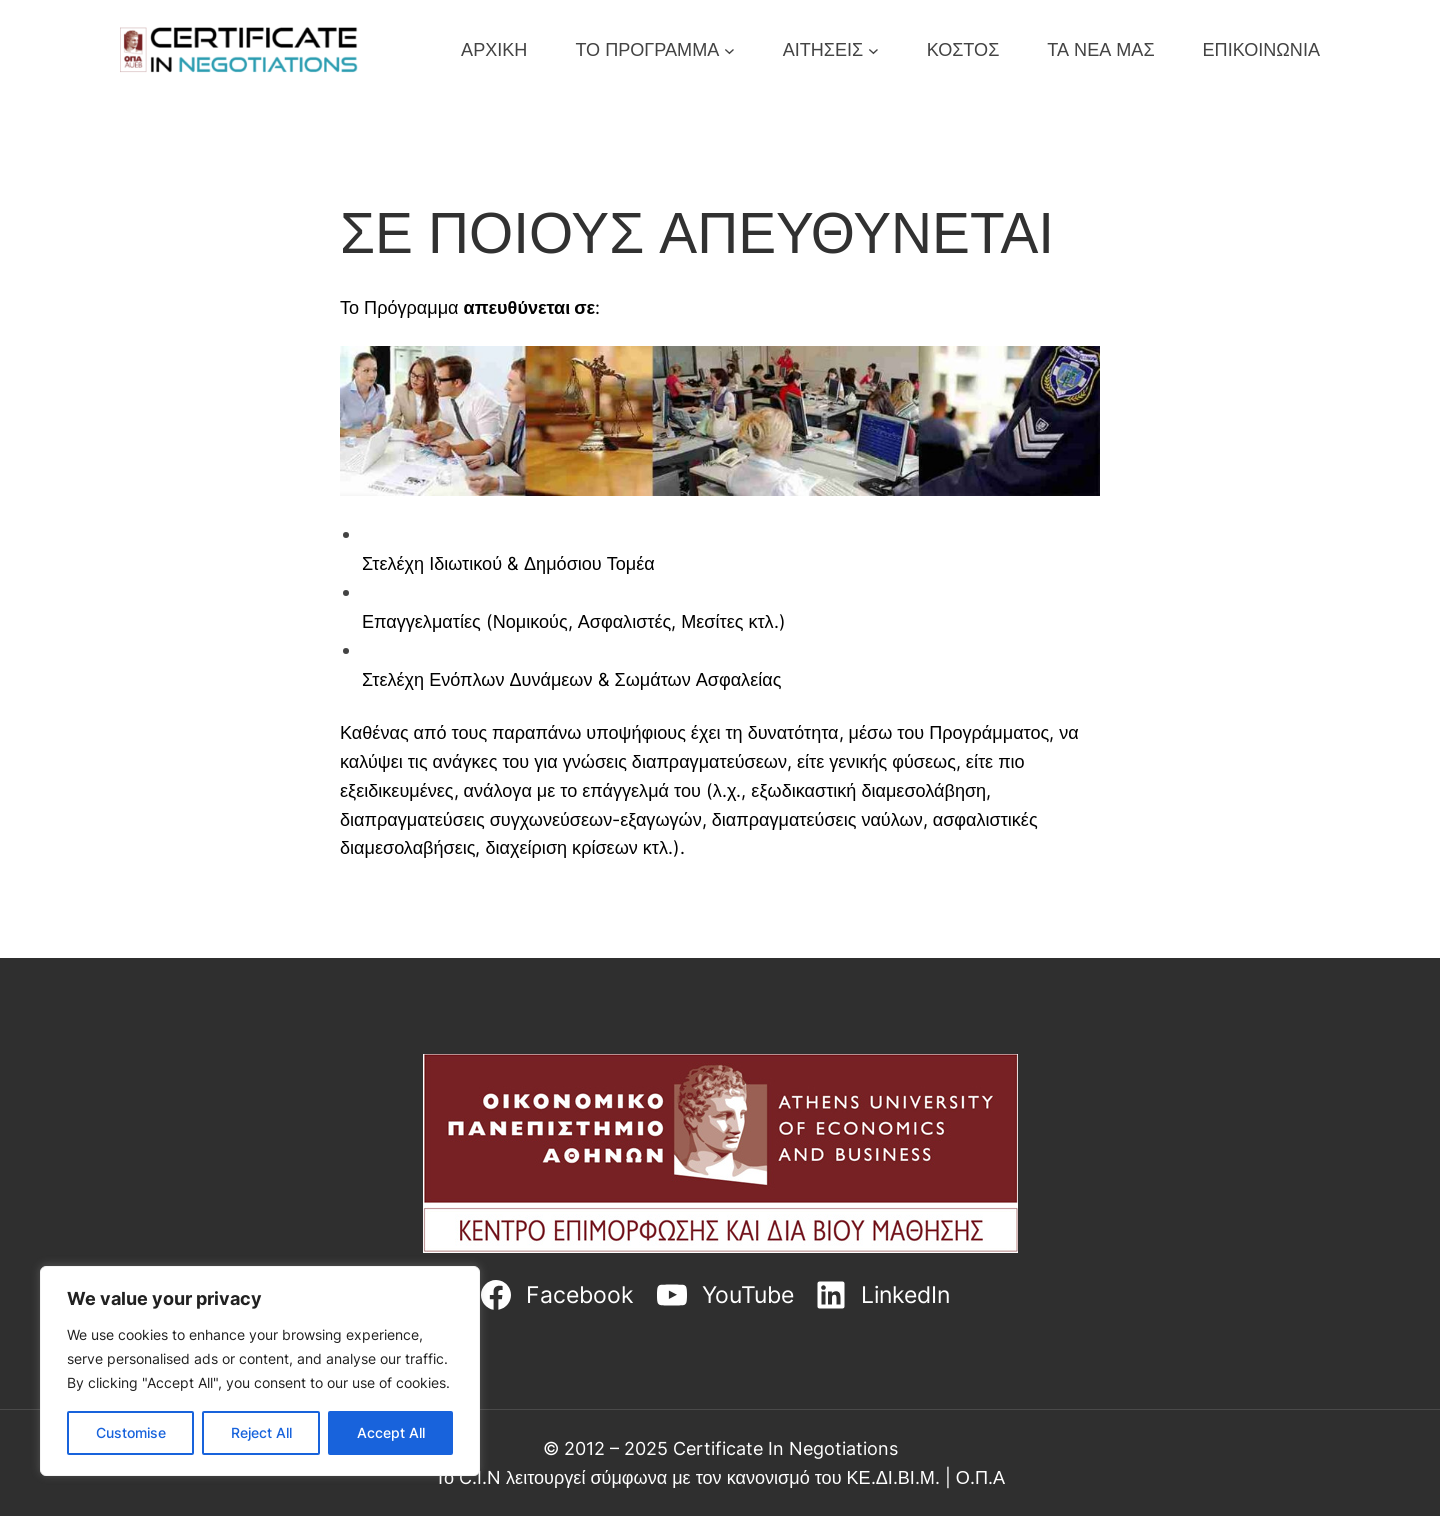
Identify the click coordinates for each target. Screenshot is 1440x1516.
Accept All (391, 1432)
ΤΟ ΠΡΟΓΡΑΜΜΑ (647, 49)
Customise (131, 1432)
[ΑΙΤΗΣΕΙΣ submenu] (873, 49)
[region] (260, 1371)
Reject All (261, 1432)
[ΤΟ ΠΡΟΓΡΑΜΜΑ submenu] (729, 49)
